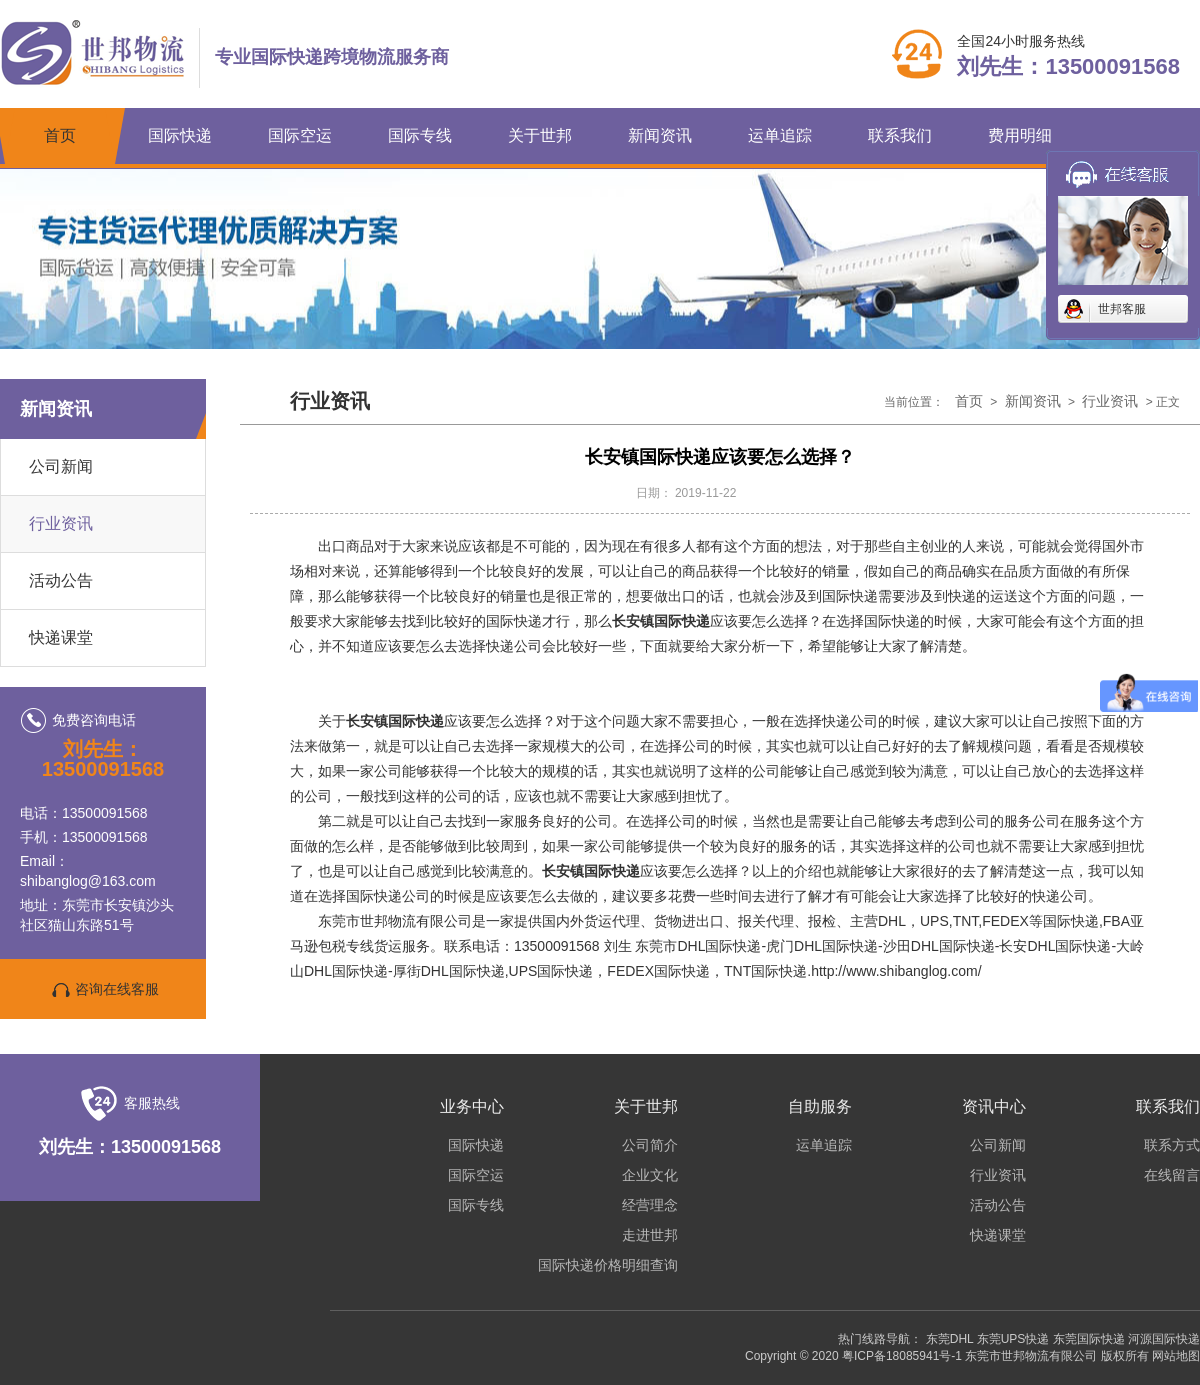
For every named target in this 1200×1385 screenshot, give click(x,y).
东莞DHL (950, 1339)
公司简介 (650, 1145)
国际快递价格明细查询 (608, 1265)
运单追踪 (780, 135)
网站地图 (1176, 1356)
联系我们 (900, 135)
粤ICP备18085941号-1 (902, 1356)
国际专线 (420, 135)
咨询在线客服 (103, 990)
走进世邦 (650, 1235)
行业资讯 (61, 523)
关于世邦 (540, 135)
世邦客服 (1122, 309)
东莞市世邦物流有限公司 (1031, 1356)
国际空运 (300, 135)
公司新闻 (61, 466)
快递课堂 (998, 1235)
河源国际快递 (1164, 1339)
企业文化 (650, 1175)
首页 (60, 135)
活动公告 (998, 1205)
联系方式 (1172, 1145)
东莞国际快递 (1089, 1339)
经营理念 (650, 1205)
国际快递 (180, 135)
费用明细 (1020, 135)
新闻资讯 (660, 135)
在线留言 (1172, 1175)
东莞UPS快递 (1013, 1339)
